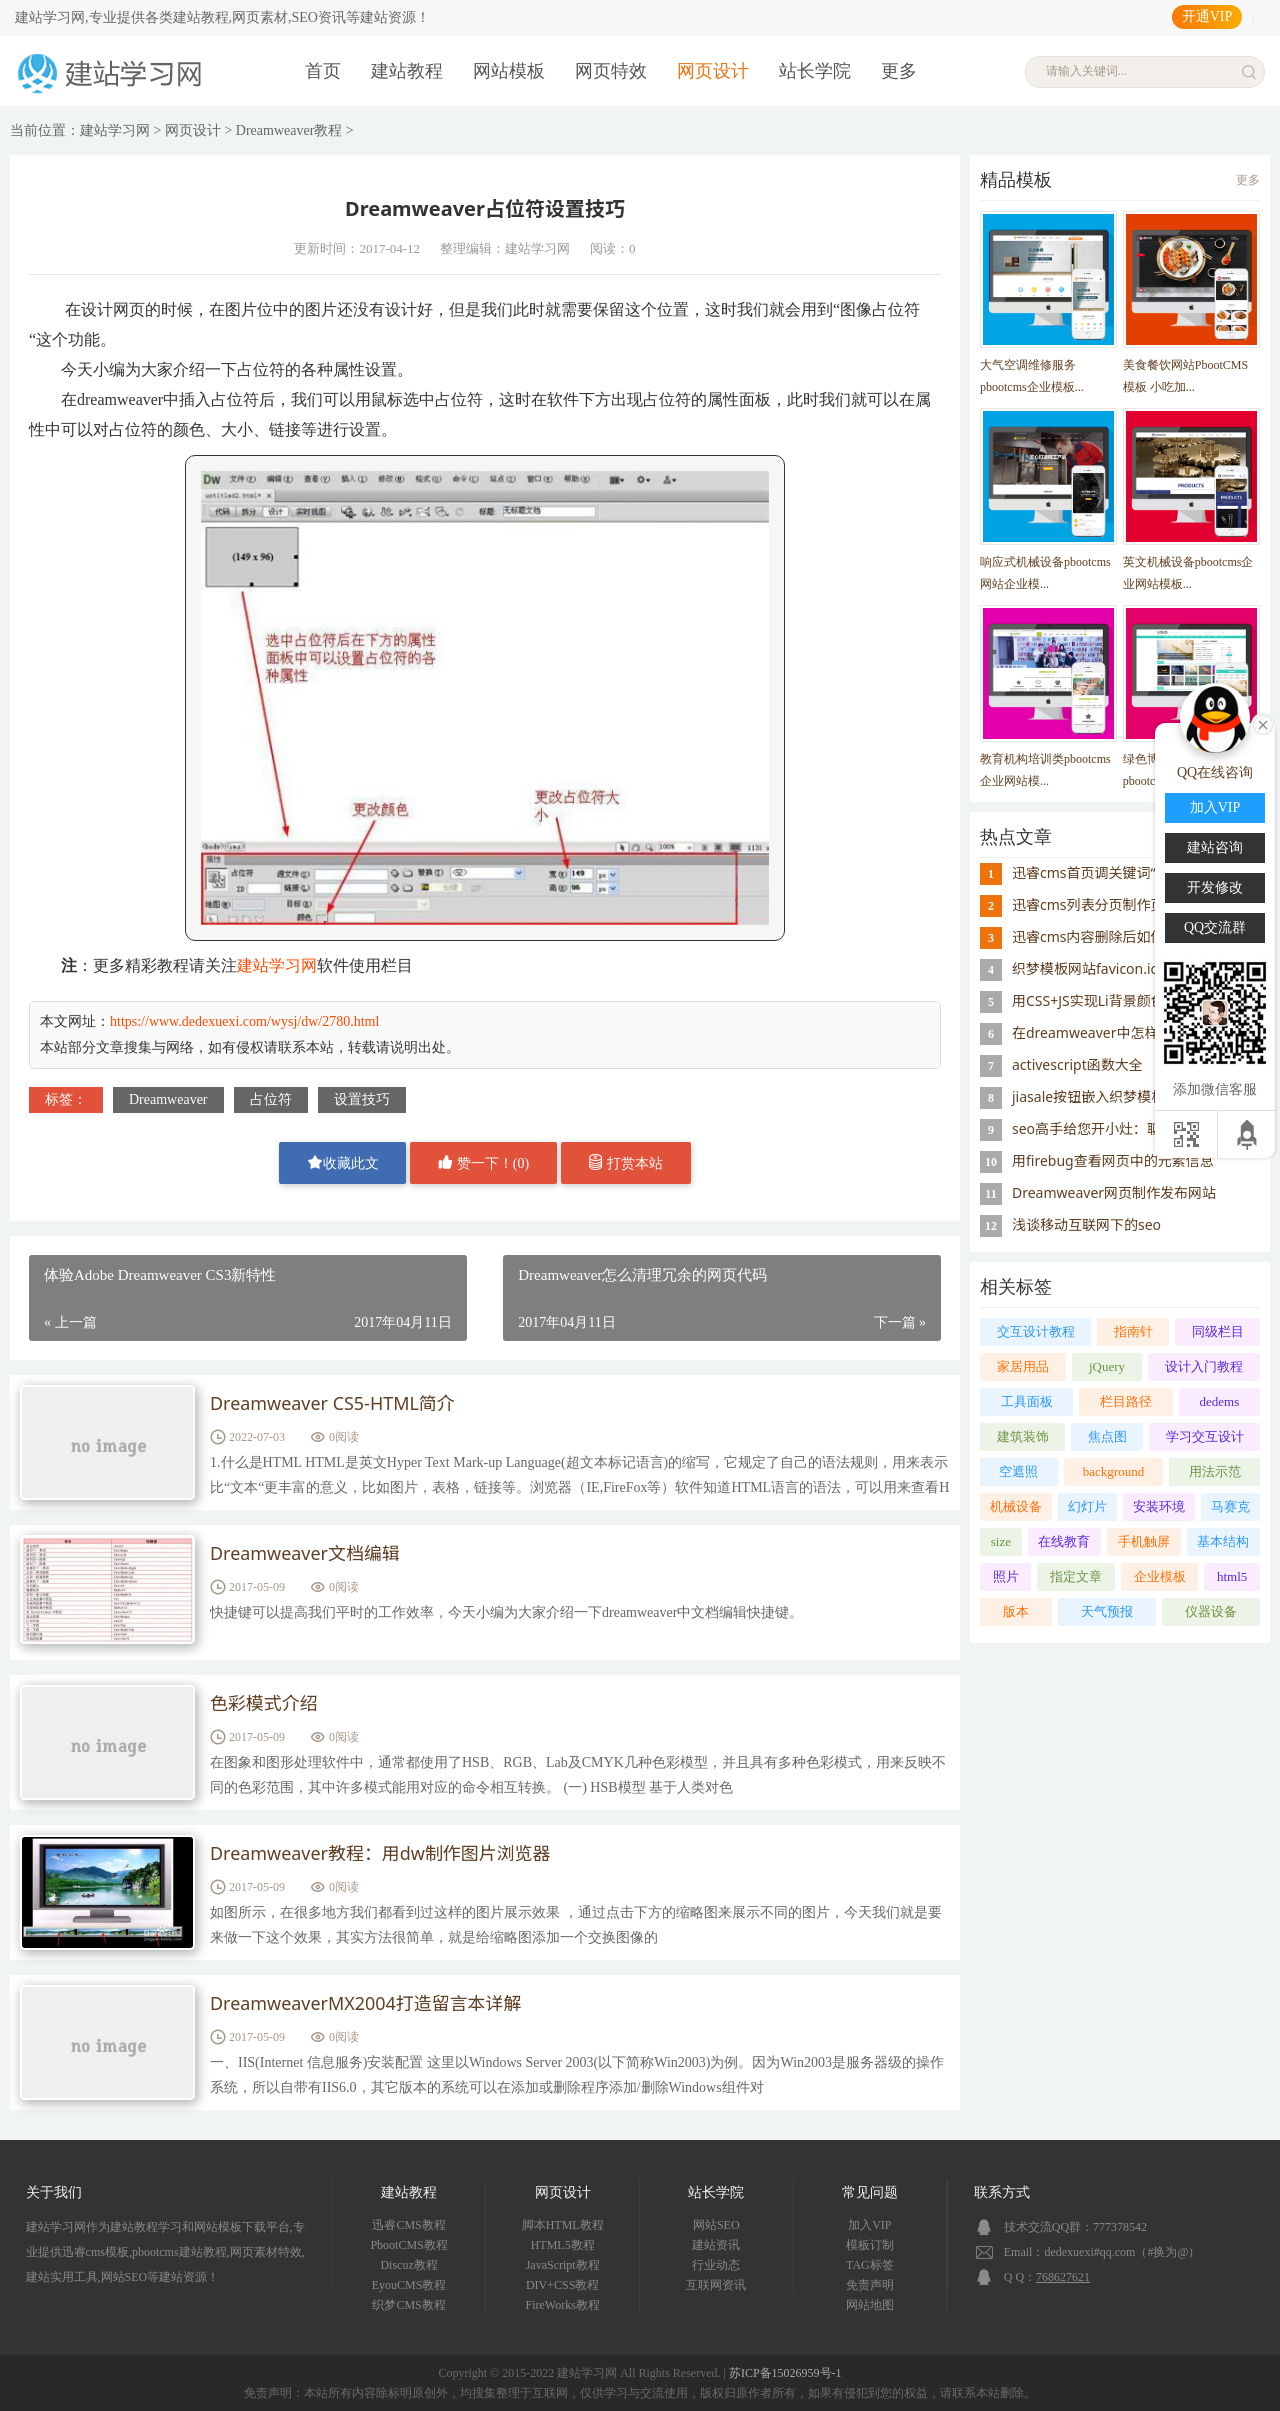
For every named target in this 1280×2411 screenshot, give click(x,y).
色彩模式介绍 (264, 1704)
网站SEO (716, 2225)
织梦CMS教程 (408, 2305)
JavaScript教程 (563, 2265)
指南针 (1133, 1331)
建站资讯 (716, 2245)
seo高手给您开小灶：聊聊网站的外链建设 (1142, 1128)
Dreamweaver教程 (289, 130)
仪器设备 (1211, 1611)
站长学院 (815, 71)
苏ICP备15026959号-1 (785, 2373)
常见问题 (870, 2192)
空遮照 (1018, 1471)
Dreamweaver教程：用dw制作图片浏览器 (381, 1854)
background (1113, 1471)
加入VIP (869, 2225)
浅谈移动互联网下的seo (1086, 1224)
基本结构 (1223, 1541)
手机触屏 (1144, 1541)
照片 (1006, 1576)
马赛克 (1230, 1506)
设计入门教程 (1204, 1366)
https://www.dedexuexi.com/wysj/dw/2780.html (244, 1021)
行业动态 (716, 2265)
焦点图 (1107, 1436)
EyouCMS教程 (409, 2285)
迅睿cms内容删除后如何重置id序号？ (1129, 936)
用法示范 (1215, 1471)
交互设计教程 (1036, 1331)
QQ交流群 (1215, 927)
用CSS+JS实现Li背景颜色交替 (1102, 1000)
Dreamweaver (168, 1099)
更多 (899, 71)
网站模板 (509, 71)
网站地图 (870, 2305)
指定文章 (1076, 1576)
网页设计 (713, 71)
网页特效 (611, 71)
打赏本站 (626, 1162)
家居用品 (1023, 1366)
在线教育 (1064, 1541)
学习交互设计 (1205, 1436)
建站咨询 (1215, 847)
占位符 (271, 1099)
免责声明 (870, 2285)
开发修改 (1215, 887)
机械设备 (1016, 1506)
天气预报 (1107, 1611)
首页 (323, 71)
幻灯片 (1087, 1506)
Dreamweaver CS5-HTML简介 (333, 1404)
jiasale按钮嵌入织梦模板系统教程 (1116, 1096)
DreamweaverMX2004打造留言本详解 (366, 2004)
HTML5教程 (563, 2245)
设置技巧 (362, 1099)
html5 (1232, 1576)
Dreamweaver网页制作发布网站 (1114, 1192)
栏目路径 (1126, 1401)
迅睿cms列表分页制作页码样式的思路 (1130, 904)
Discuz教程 (408, 2265)
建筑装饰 (1023, 1436)
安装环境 (1159, 1506)
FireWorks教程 (563, 2305)
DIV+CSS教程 (562, 2285)
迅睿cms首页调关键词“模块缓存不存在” (1135, 872)
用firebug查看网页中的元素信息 (1113, 1160)
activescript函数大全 (1077, 1064)
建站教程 (407, 71)
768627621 (1063, 2277)
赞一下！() (483, 1162)
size (1001, 1541)
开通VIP (1207, 16)
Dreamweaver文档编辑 (305, 1554)
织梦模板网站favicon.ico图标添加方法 (1131, 968)
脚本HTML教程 (563, 2225)
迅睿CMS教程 (408, 2225)
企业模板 (1160, 1576)
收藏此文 (343, 1162)
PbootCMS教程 (408, 2245)
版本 (1016, 1611)
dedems (1220, 1401)
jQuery (1107, 1366)
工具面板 (1027, 1401)
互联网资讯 (716, 2285)
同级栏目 (1218, 1331)
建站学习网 (115, 130)
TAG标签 (870, 2265)
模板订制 (870, 2245)
